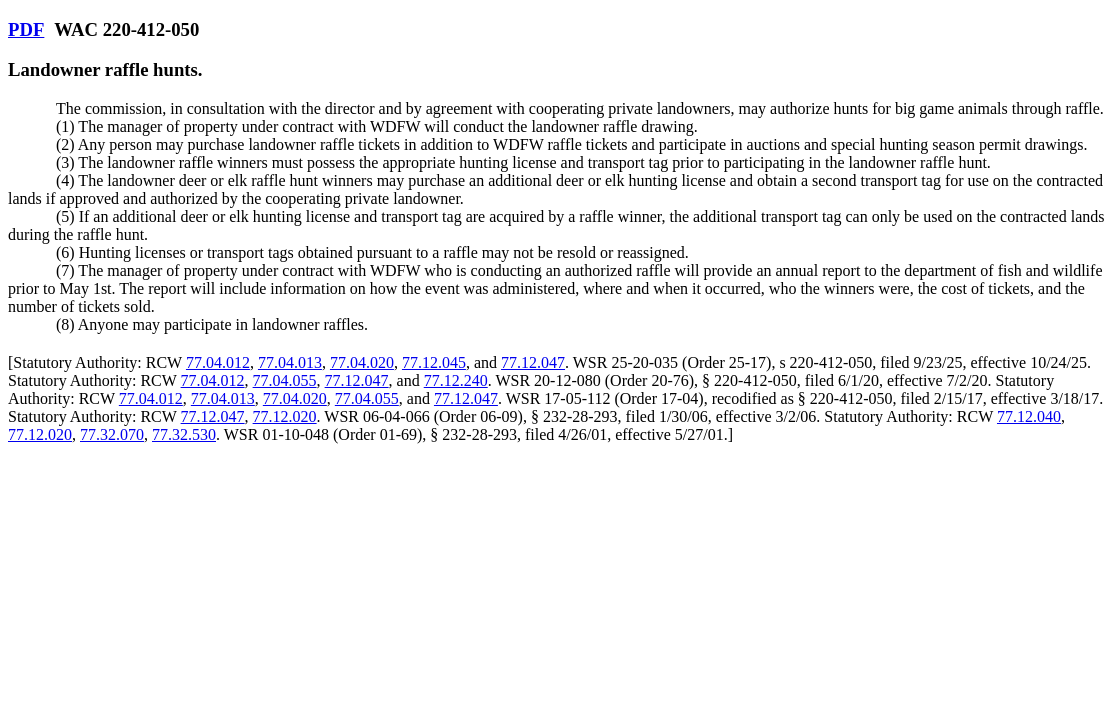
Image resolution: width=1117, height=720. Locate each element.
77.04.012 (218, 362)
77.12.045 (434, 362)
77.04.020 (362, 362)
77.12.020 (285, 416)
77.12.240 (456, 380)
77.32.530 (184, 434)
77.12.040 (1029, 416)
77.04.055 (285, 380)
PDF (26, 29)
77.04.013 (290, 362)
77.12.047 (533, 362)
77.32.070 (112, 434)
